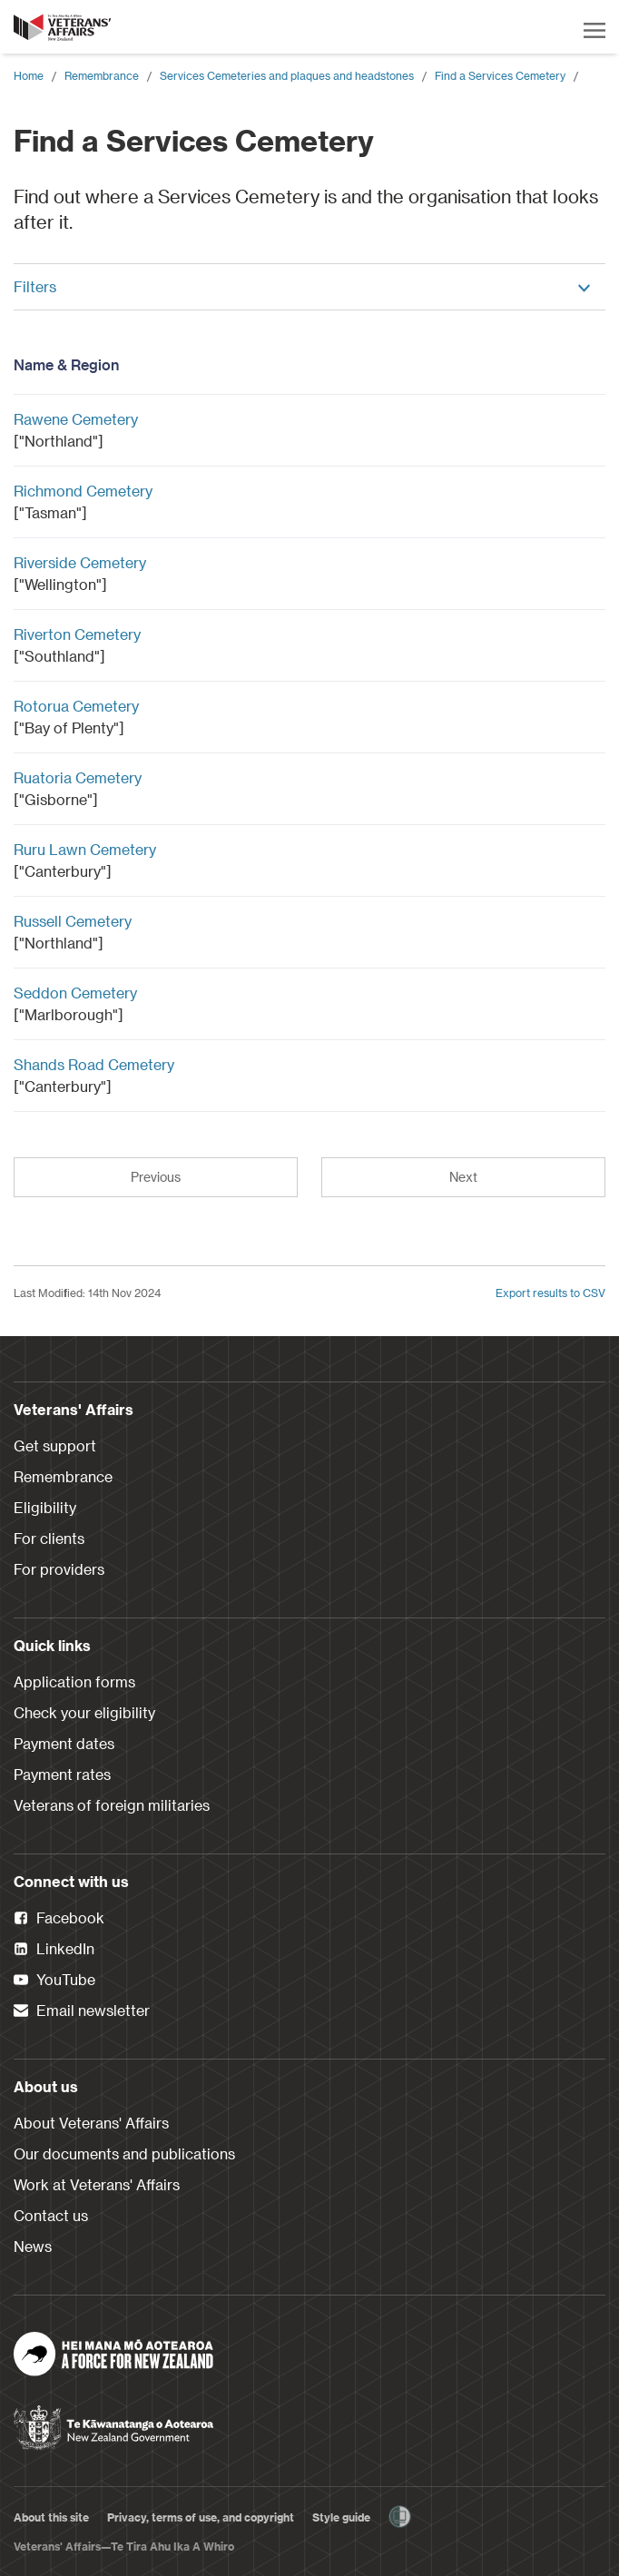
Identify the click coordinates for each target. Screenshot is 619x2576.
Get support (55, 1445)
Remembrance (101, 75)
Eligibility (45, 1507)
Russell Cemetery (73, 920)
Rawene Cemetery (76, 419)
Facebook (59, 1919)
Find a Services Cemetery (500, 75)
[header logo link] (63, 27)
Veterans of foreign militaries (112, 1805)
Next (463, 1177)
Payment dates (64, 1743)
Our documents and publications (124, 2153)
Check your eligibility (84, 1712)
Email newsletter (82, 2011)
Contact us (51, 2215)
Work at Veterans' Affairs (97, 2184)
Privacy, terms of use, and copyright (200, 2517)
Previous (156, 1177)
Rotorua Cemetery (76, 705)
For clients (49, 1538)
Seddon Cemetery (75, 992)
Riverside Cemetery (80, 562)
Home (29, 75)
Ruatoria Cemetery (78, 777)
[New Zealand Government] (113, 2422)
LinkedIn (54, 1950)
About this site (51, 2517)
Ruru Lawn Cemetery (85, 849)
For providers (59, 1569)
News (33, 2246)
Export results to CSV (550, 1292)
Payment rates (62, 1774)
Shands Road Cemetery (94, 1064)
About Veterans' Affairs (91, 2122)
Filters (303, 286)
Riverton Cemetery (77, 634)
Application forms (74, 1681)
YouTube (54, 1981)
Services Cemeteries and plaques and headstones (287, 75)
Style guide (341, 2517)
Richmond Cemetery (83, 490)
